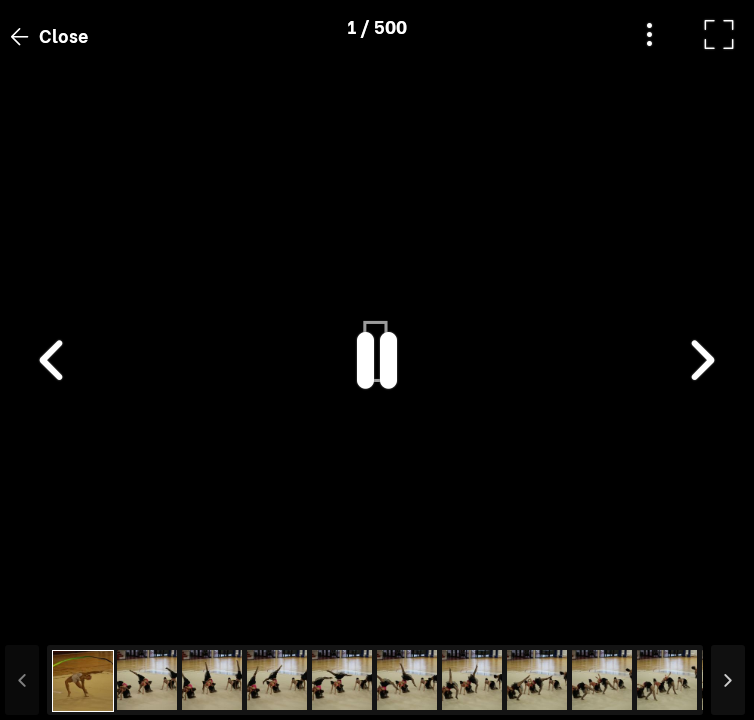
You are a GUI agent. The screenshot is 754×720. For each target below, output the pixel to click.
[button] (53, 617)
